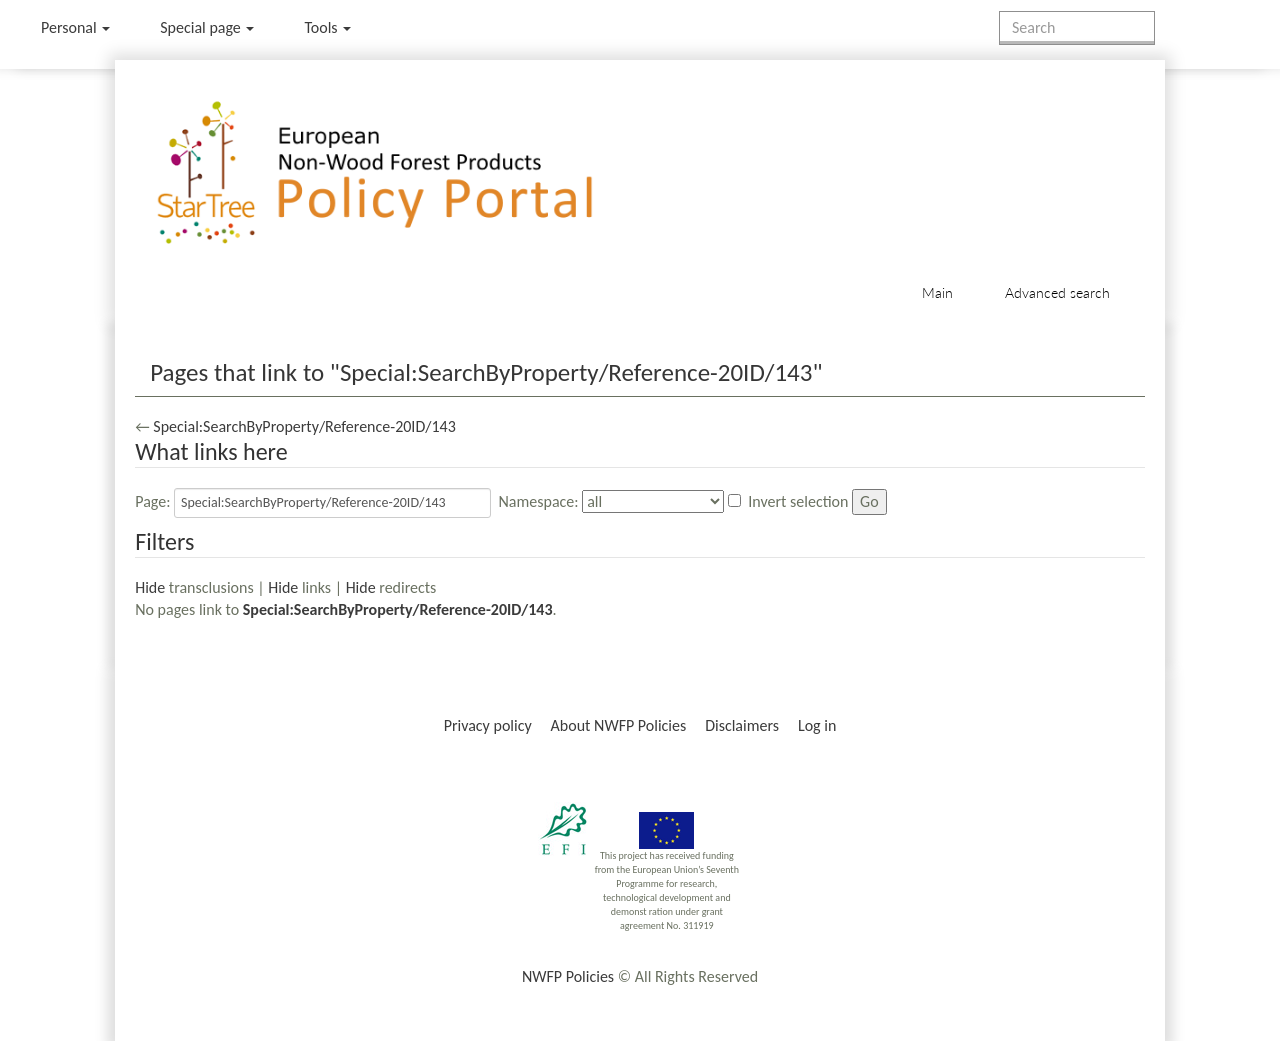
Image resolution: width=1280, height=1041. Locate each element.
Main (937, 292)
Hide (150, 587)
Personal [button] (75, 27)
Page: (152, 501)
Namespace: (539, 501)
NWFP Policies (568, 976)
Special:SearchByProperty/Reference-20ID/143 (304, 426)
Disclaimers (742, 725)
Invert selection (798, 501)
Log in (817, 725)
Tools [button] (327, 27)
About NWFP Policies (619, 725)
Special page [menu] (207, 27)
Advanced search (1057, 292)
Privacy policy (488, 725)
